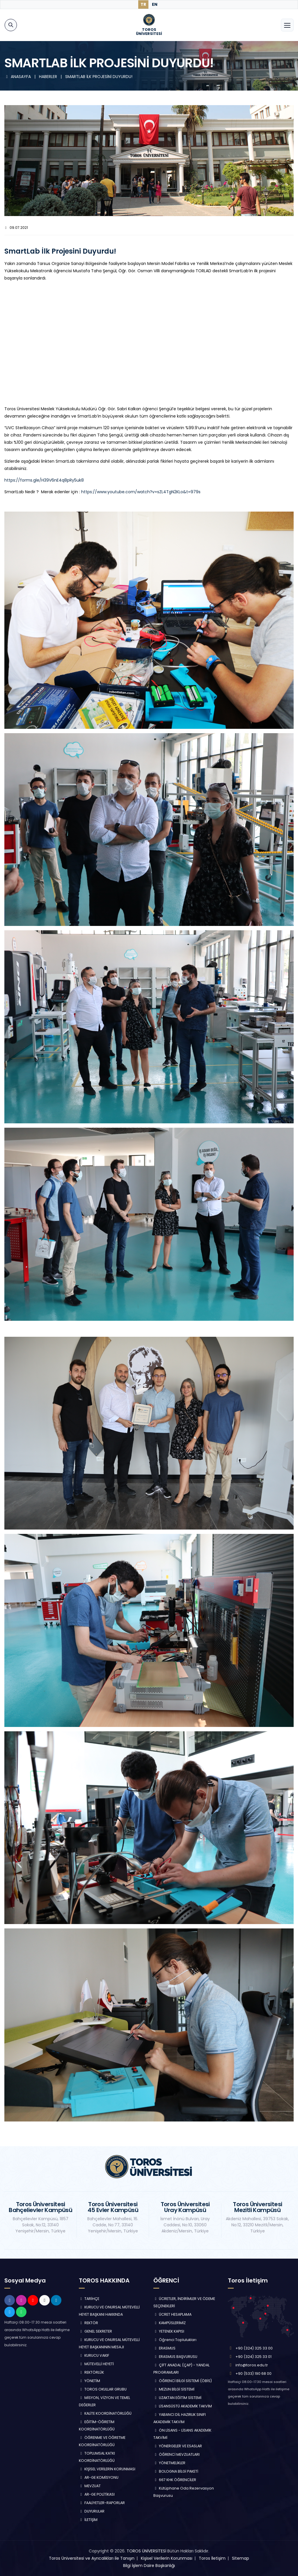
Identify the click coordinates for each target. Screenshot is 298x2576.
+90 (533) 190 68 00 (253, 2373)
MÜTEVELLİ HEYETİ (96, 2363)
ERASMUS (164, 2348)
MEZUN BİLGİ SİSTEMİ (173, 2389)
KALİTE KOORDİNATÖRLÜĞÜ (105, 2413)
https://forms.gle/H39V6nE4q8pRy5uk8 (44, 480)
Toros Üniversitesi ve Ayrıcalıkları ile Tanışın (91, 2558)
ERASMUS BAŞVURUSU (175, 2356)
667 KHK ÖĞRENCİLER (174, 2479)
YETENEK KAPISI (168, 2331)
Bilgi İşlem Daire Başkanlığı (149, 2565)
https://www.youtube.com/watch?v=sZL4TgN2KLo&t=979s (141, 492)
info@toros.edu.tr (251, 2365)
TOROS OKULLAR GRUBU (103, 2389)
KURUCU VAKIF (94, 2355)
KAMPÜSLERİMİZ (169, 2322)
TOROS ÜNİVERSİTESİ (146, 2551)
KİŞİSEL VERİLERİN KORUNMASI (107, 2469)
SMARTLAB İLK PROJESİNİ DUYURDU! (98, 76)
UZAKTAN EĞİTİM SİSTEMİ (177, 2397)
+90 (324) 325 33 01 (253, 2356)
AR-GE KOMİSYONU (98, 2477)
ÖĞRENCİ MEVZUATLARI (176, 2454)
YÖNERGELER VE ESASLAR (177, 2446)
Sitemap (240, 2558)
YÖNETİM (89, 2380)
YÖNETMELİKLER (169, 2462)
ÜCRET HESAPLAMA (172, 2314)
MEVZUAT (90, 2485)
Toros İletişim (212, 2558)
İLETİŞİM (88, 2519)
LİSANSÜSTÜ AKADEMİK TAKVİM (182, 2406)
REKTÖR (88, 2322)
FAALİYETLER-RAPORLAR (102, 2502)
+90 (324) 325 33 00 (254, 2348)
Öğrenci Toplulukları (174, 2339)
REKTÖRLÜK (91, 2372)
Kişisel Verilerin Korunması (166, 2558)
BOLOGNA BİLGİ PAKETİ (175, 2471)
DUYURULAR (91, 2511)
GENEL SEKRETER (95, 2331)
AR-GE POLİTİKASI (97, 2494)
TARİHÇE (89, 2298)
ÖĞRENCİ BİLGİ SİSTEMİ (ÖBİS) (182, 2380)
